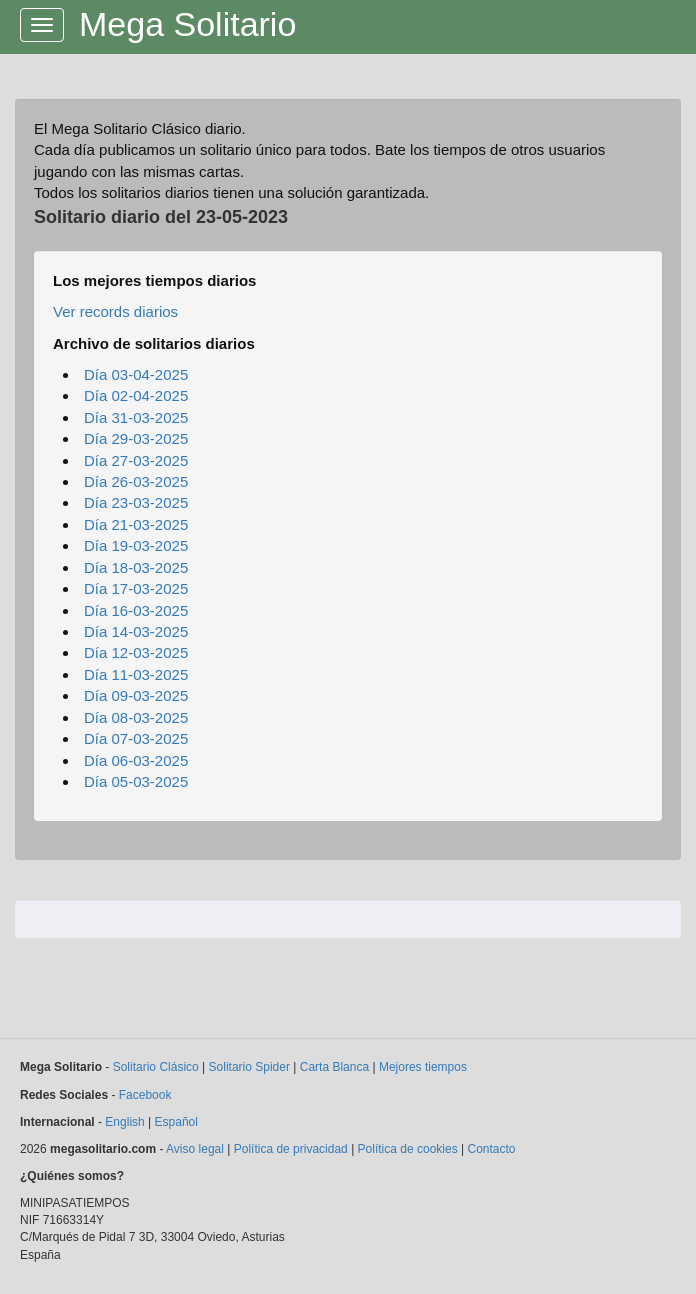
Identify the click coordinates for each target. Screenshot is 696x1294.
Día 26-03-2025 (136, 481)
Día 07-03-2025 (136, 738)
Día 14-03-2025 (136, 631)
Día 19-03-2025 (136, 545)
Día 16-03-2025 (136, 610)
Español (176, 1122)
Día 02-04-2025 (136, 395)
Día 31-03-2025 (136, 417)
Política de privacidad (291, 1149)
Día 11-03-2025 (136, 674)
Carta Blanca (334, 1067)
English (124, 1122)
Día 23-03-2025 (136, 502)
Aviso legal (195, 1149)
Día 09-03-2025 (136, 695)
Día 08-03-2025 (136, 717)
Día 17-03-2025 (136, 588)
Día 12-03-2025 (136, 652)
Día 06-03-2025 (136, 760)
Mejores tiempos (423, 1067)
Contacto (491, 1149)
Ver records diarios (115, 311)
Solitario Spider (249, 1067)
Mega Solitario (187, 24)
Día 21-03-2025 (136, 524)
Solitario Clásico (156, 1067)
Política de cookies (408, 1149)
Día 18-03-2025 (136, 567)
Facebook (145, 1095)
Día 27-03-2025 (136, 460)
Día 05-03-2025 (136, 781)
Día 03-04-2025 (136, 374)
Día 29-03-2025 (136, 438)
